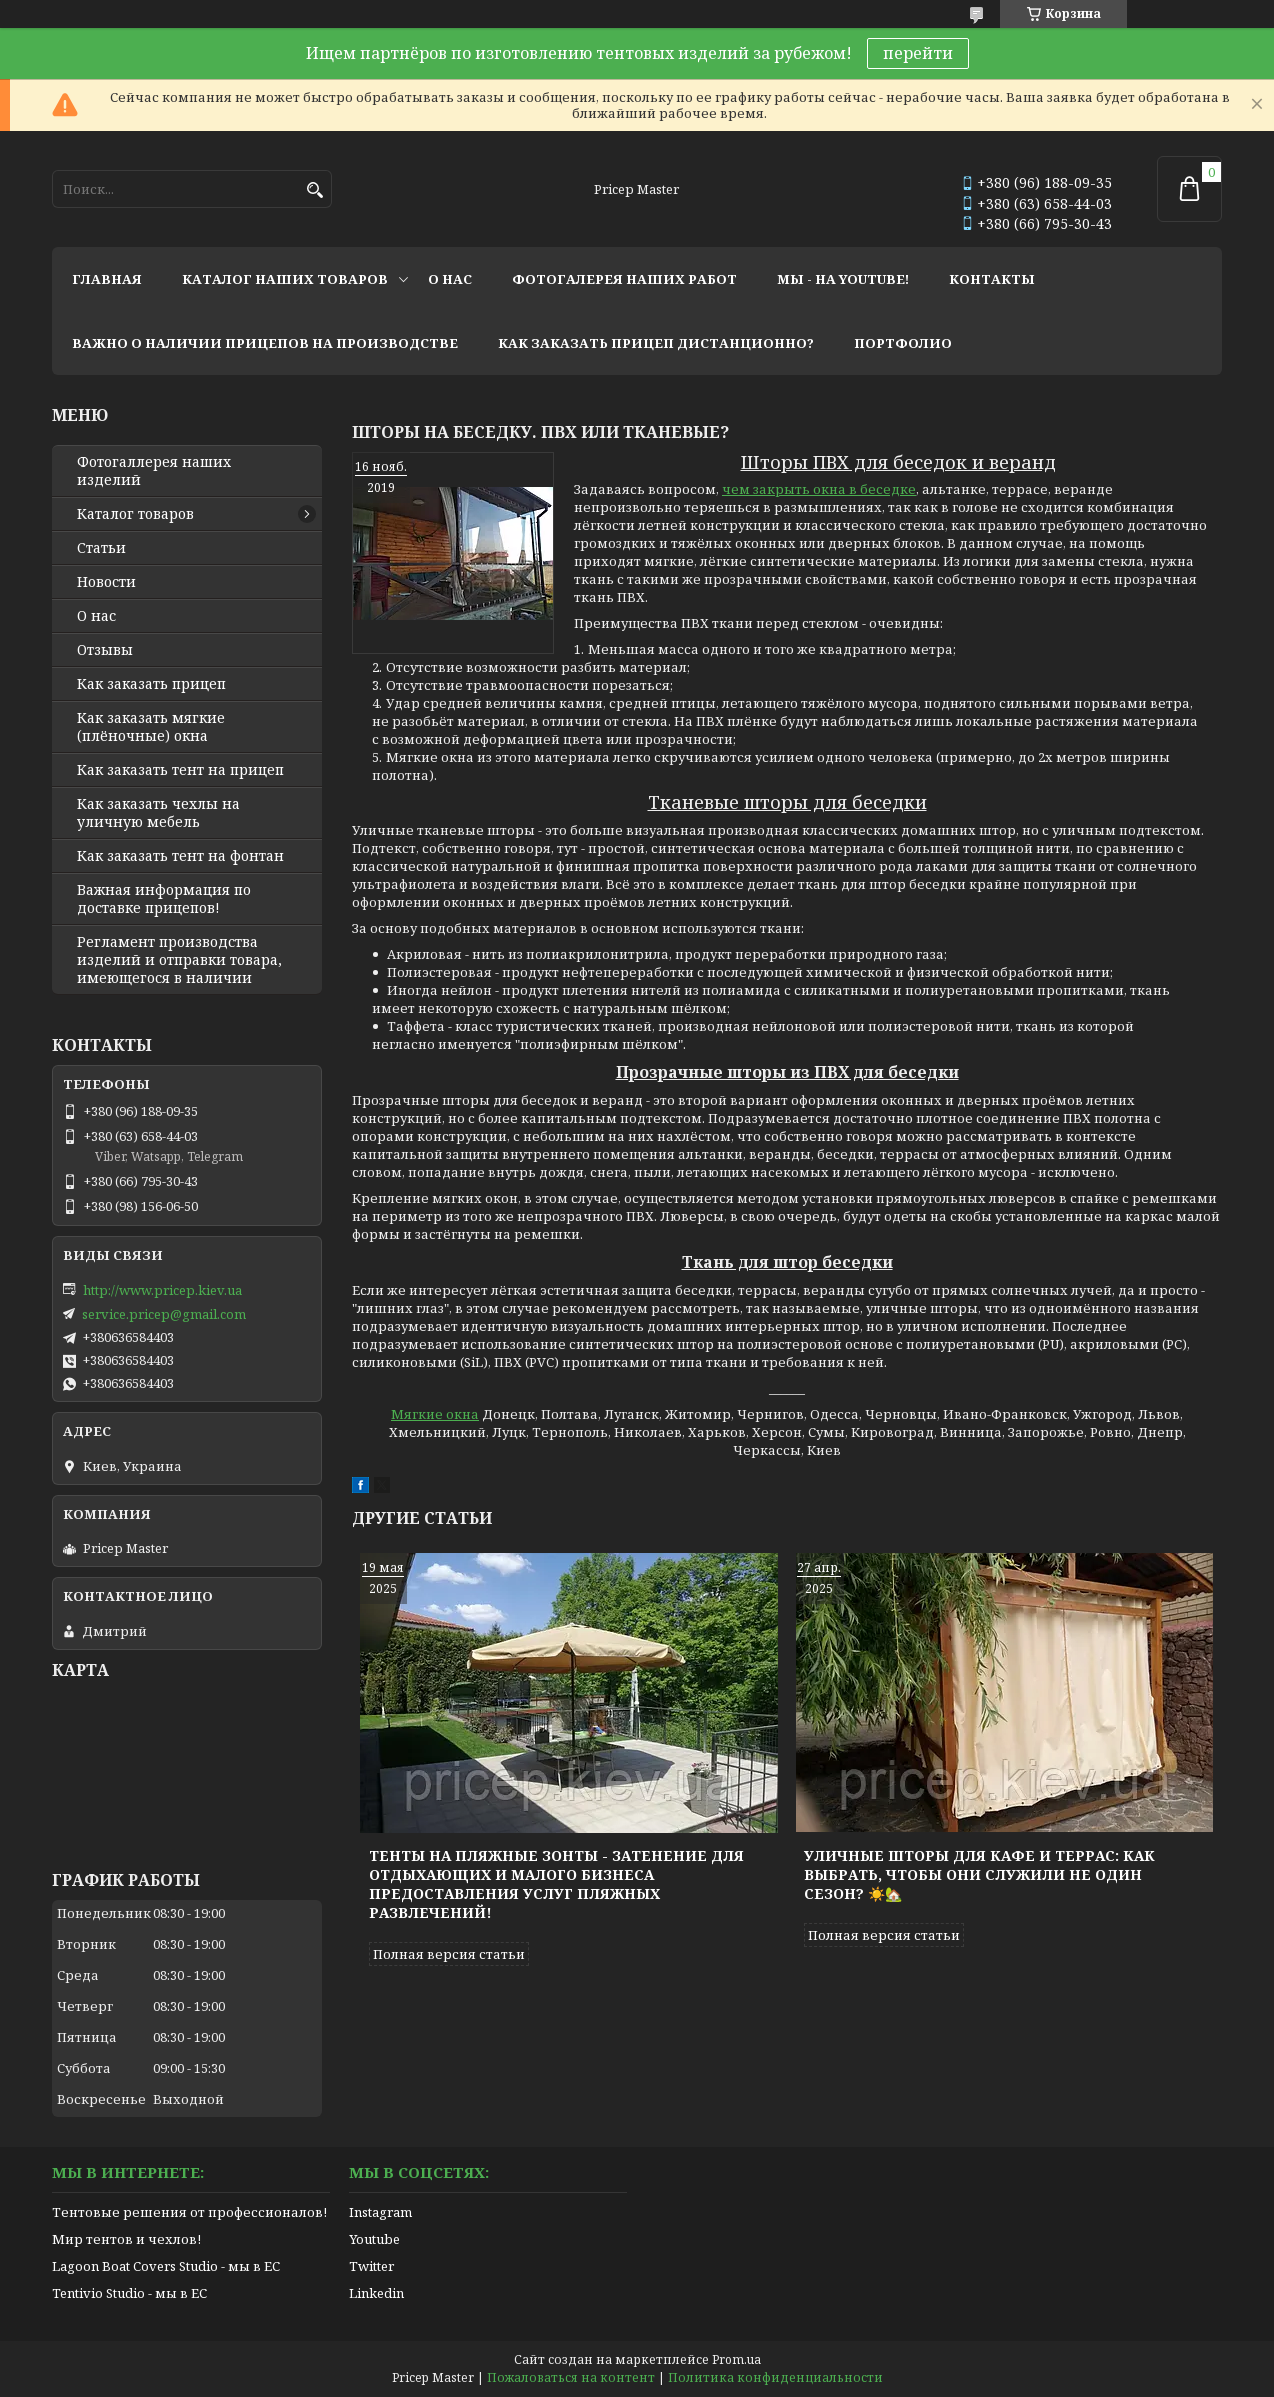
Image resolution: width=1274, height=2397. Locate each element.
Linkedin (376, 2293)
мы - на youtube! (843, 279)
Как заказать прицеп (151, 684)
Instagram (380, 2212)
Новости (106, 582)
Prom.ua (736, 2359)
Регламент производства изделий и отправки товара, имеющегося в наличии (179, 960)
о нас (450, 279)
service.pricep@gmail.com (164, 1314)
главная (107, 279)
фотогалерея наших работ (624, 279)
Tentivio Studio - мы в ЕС (129, 2293)
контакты (992, 279)
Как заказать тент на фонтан (180, 856)
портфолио (903, 343)
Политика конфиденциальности (775, 2377)
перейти (918, 53)
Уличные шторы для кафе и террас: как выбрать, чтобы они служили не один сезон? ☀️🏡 (979, 1874)
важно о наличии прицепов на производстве (265, 343)
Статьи (101, 548)
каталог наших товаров (285, 279)
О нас (96, 616)
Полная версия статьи (449, 1954)
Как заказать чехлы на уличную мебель (158, 813)
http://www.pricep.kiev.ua (162, 1290)
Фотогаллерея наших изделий (154, 471)
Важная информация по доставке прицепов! (164, 899)
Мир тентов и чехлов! (126, 2239)
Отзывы (105, 650)
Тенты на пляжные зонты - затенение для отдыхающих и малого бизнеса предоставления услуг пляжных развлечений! (556, 1884)
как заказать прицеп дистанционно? (656, 343)
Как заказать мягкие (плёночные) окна (151, 727)
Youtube (374, 2239)
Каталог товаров (135, 514)
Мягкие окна (435, 1414)
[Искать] (314, 190)
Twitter (371, 2266)
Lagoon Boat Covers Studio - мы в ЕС (166, 2266)
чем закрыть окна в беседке (819, 489)
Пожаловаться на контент (571, 2377)
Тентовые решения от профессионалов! (189, 2212)
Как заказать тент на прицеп (180, 770)
